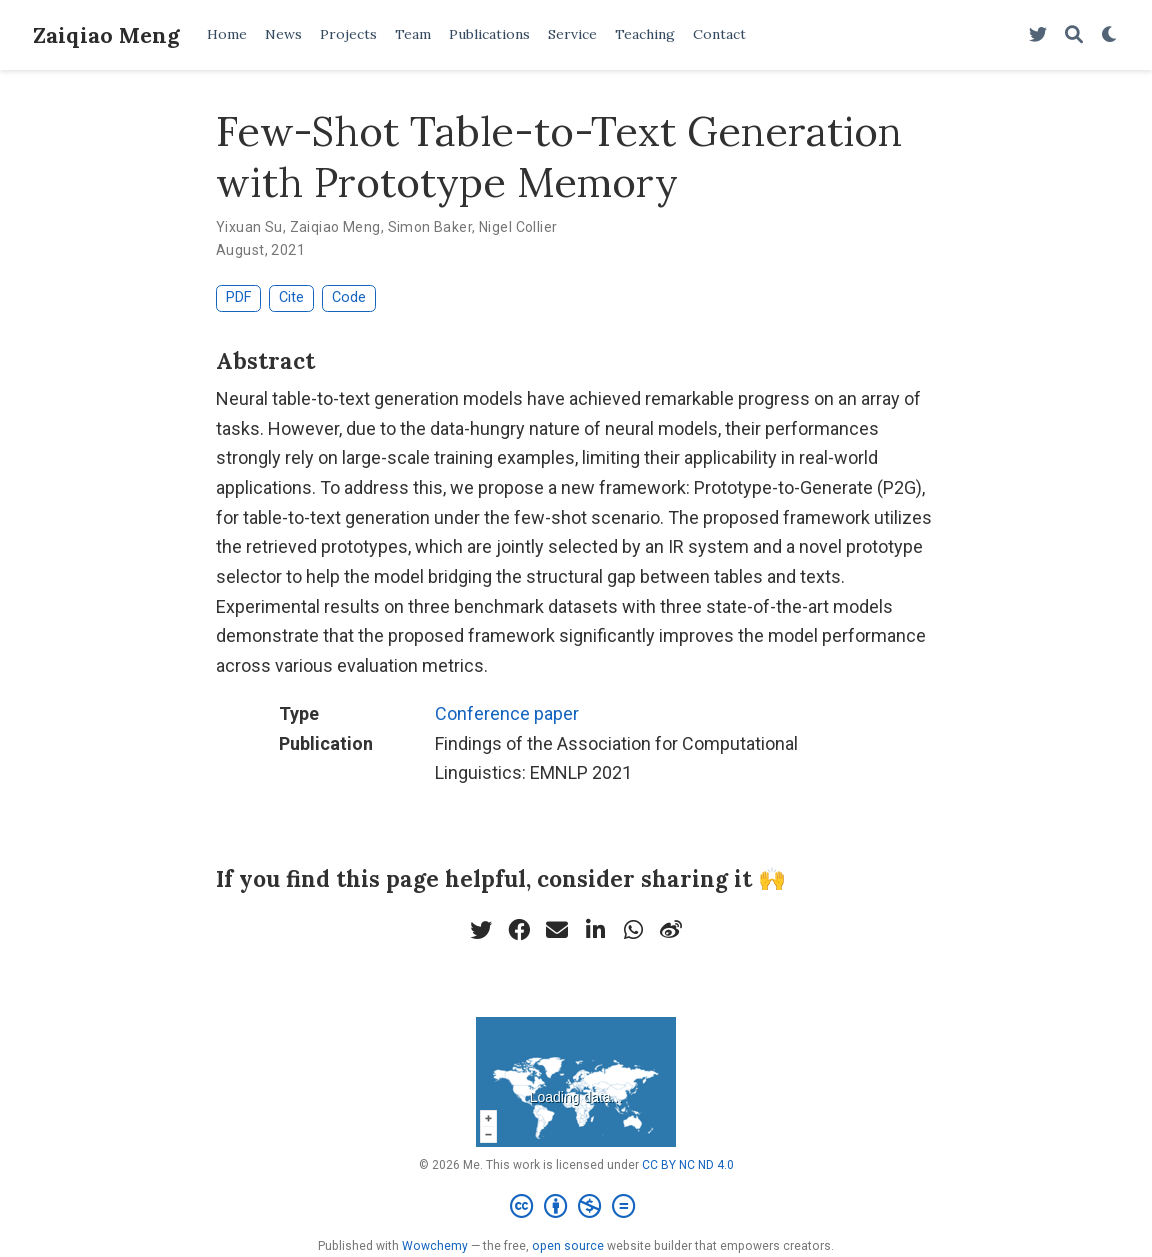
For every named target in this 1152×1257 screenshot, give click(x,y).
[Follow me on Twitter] (1038, 35)
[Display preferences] (1110, 35)
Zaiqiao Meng (106, 35)
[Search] (1074, 35)
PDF (238, 297)
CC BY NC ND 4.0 (688, 1165)
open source (568, 1246)
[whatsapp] (633, 930)
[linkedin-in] (595, 930)
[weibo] (671, 930)
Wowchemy (435, 1246)
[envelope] (557, 930)
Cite (291, 297)
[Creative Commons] (576, 1207)
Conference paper (507, 713)
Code (349, 297)
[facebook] (519, 930)
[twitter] (481, 930)
